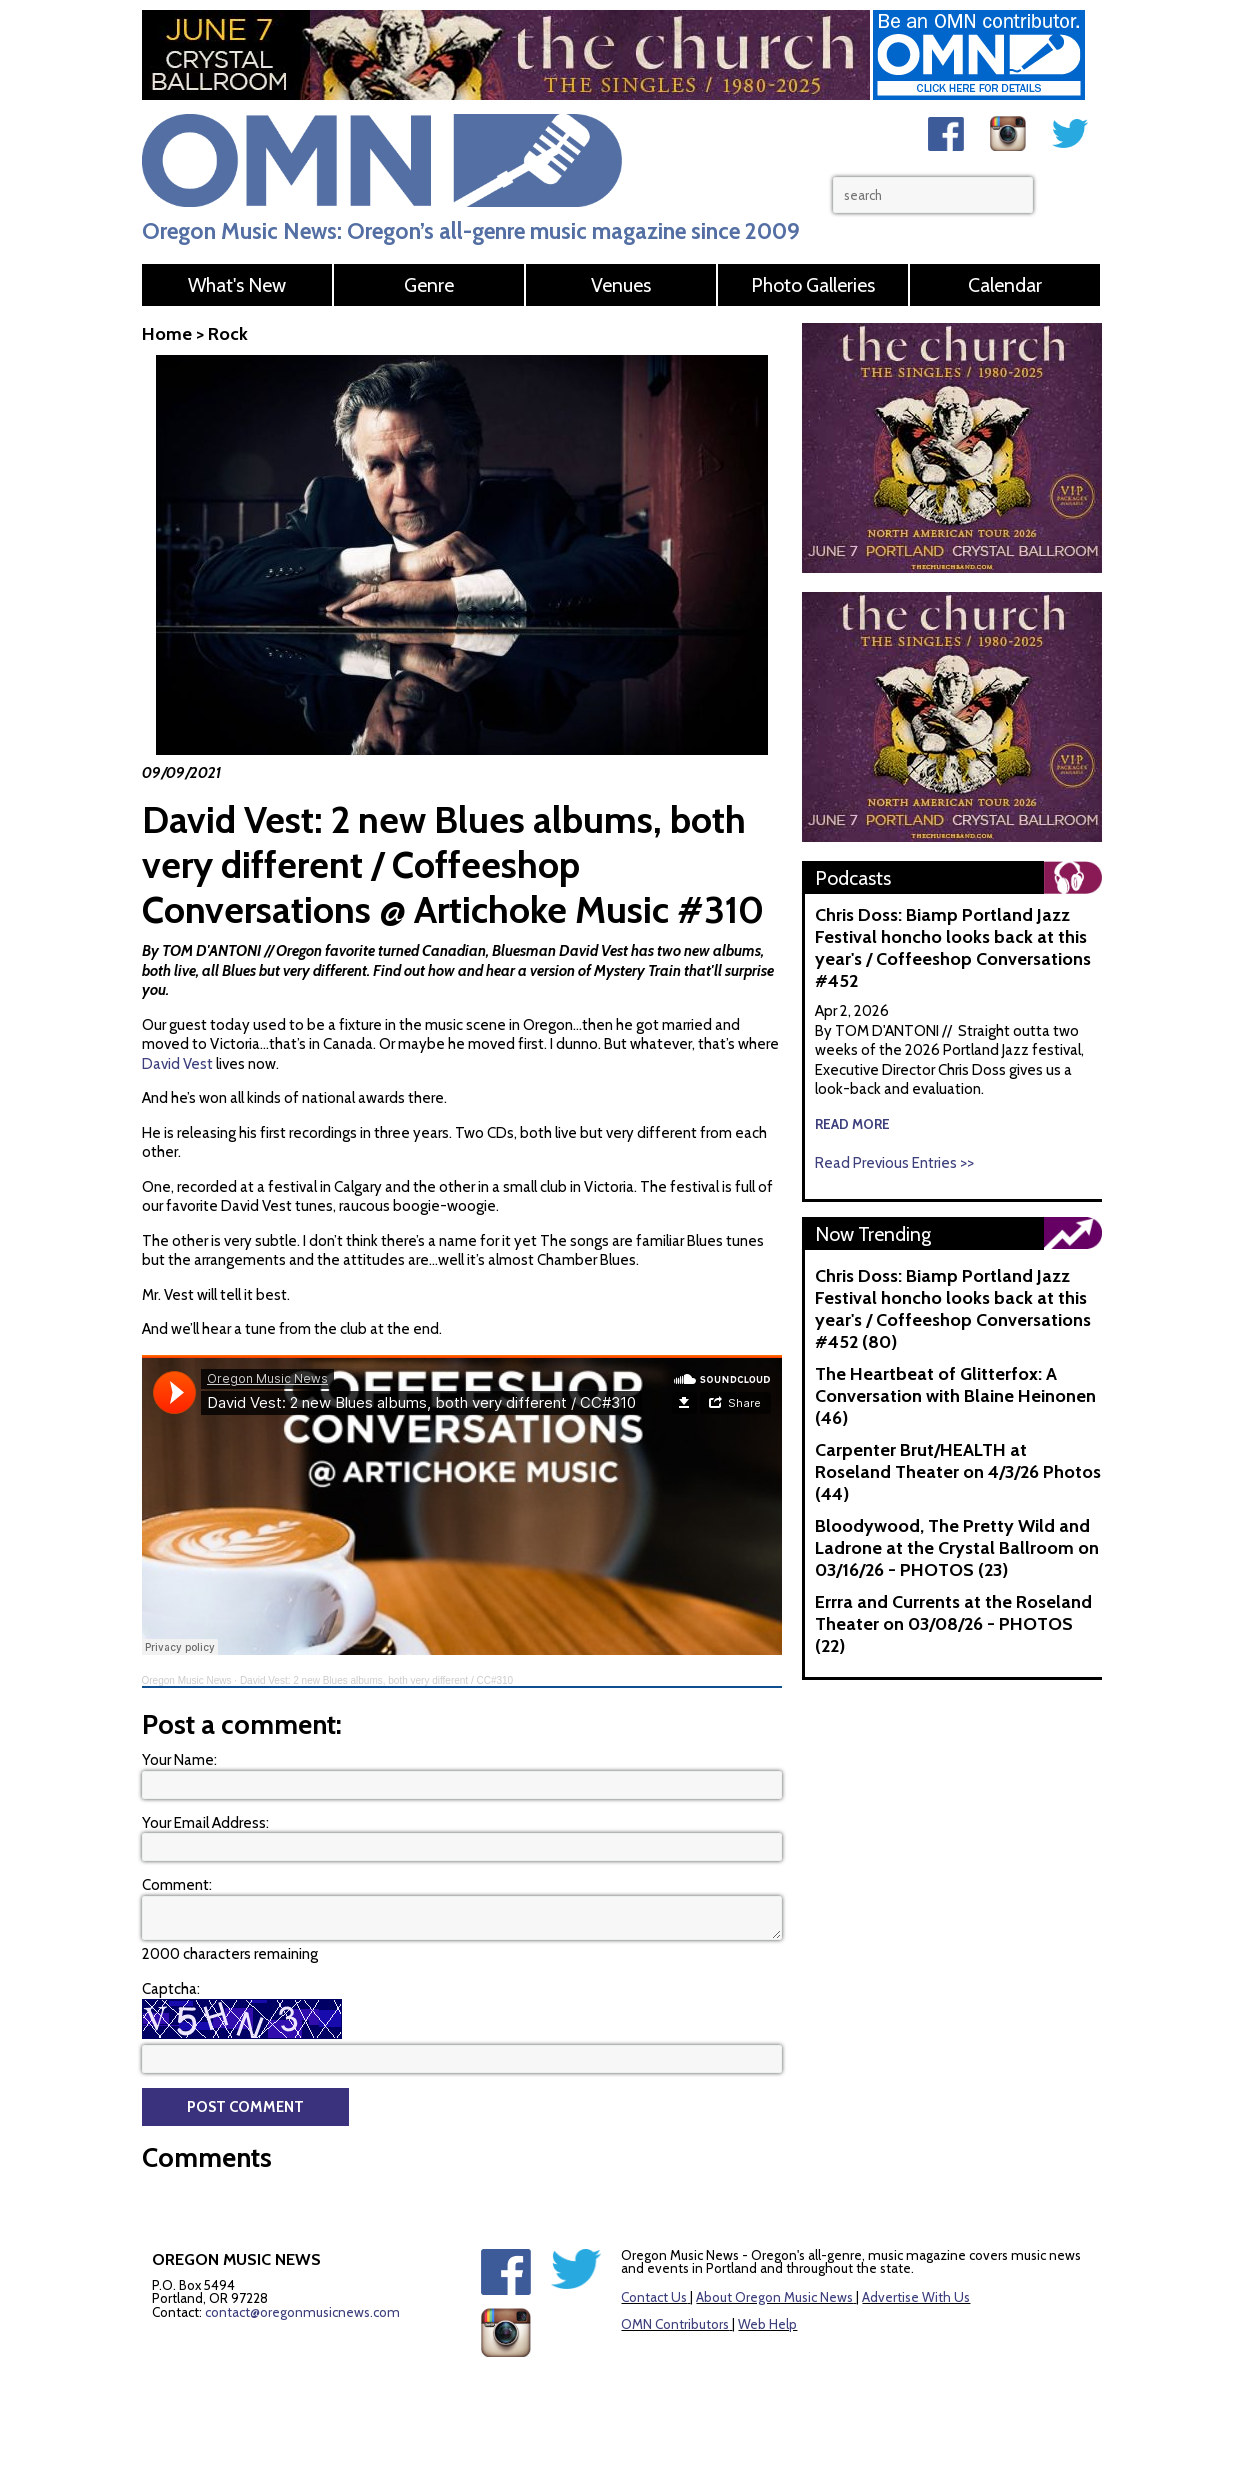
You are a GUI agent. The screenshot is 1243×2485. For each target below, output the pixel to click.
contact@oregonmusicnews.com (302, 2312)
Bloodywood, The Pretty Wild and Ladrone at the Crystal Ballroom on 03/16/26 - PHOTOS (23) (957, 1548)
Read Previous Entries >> (894, 1163)
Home (167, 334)
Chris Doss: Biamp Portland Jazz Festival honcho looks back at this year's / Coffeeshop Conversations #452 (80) (953, 1309)
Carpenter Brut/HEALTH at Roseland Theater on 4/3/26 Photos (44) (958, 1472)
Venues (621, 285)
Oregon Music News (187, 1680)
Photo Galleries (813, 285)
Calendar (1005, 285)
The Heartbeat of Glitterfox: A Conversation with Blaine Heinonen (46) (955, 1396)
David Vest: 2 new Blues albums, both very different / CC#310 (376, 1680)
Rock (228, 334)
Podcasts (853, 878)
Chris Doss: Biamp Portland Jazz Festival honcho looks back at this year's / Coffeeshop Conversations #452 (953, 948)
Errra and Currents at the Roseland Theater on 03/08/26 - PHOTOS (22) (953, 1624)
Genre (429, 285)
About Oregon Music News (774, 2297)
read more (852, 1124)
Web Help (767, 2324)
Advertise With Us (916, 2297)
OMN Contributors (675, 2324)
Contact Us (654, 2297)
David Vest (177, 1064)
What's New (237, 285)
